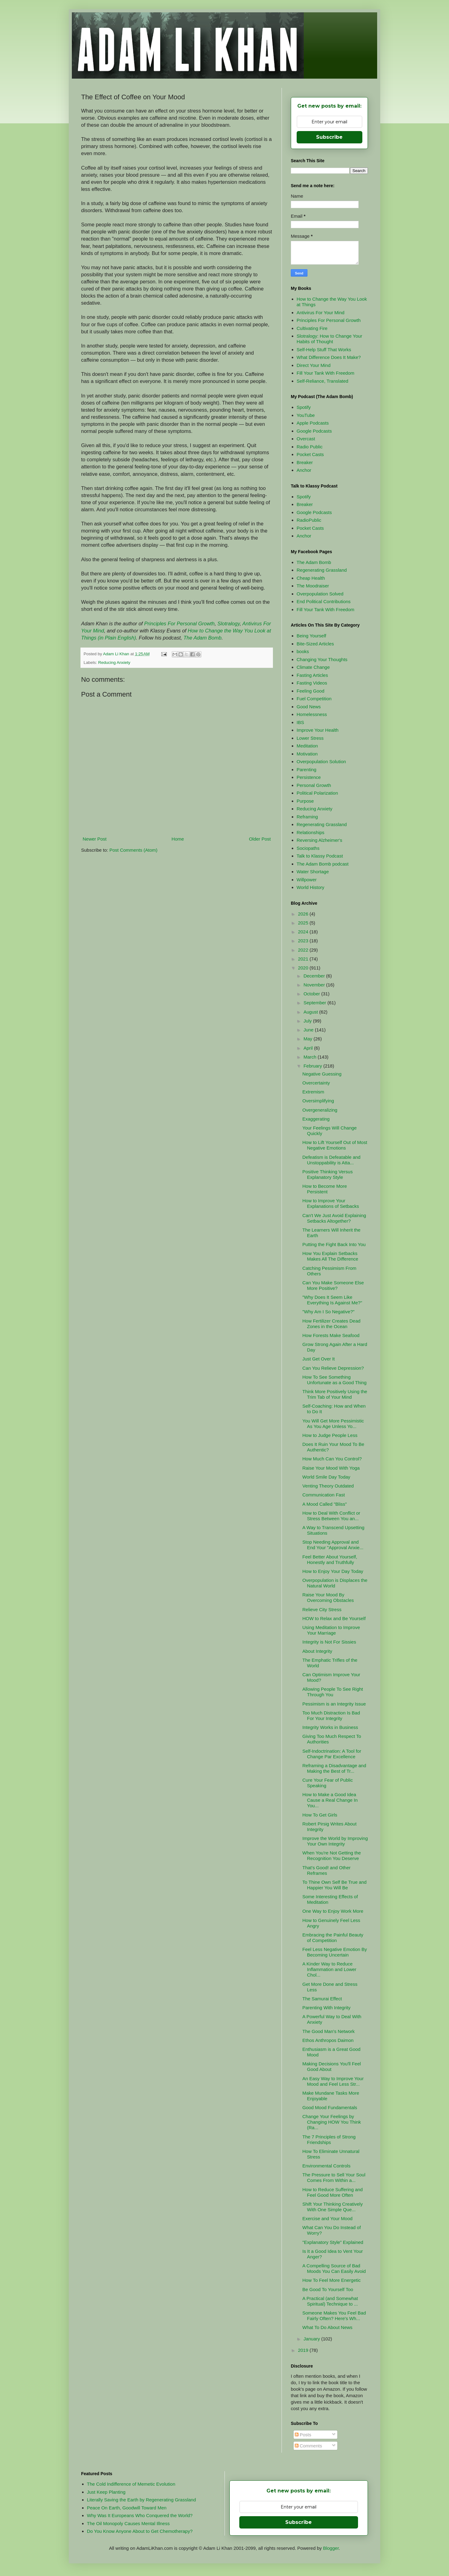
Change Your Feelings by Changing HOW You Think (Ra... (332, 2122)
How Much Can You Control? (332, 1458)
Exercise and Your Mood (328, 2218)
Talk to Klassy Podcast (320, 855)
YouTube (306, 415)
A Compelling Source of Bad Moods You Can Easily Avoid (334, 2268)
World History (310, 887)
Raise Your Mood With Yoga (331, 1468)
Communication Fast (324, 1494)
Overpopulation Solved (320, 593)
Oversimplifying (318, 1100)
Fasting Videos (312, 682)
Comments (308, 2445)
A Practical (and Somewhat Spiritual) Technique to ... (330, 2301)
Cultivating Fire (312, 328)
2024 (304, 931)
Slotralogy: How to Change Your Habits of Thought (329, 338)
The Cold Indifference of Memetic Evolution (131, 2484)
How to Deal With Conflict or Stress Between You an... (331, 1515)
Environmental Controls (327, 2165)
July (308, 1020)
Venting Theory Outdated (328, 1485)
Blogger (331, 2548)
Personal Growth (314, 785)
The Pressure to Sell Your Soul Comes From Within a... (334, 2177)
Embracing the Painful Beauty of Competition (333, 1937)
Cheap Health (311, 578)
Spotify (304, 407)
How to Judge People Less (330, 1435)
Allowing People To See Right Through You (333, 1691)
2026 (304, 913)
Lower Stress (310, 738)
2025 (304, 922)
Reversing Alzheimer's (319, 840)
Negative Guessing (322, 1073)
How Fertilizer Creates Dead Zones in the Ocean (331, 1323)
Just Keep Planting (106, 2492)
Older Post (260, 839)
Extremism (313, 1091)
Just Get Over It (319, 1358)
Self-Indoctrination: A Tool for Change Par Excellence (332, 1753)
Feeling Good (310, 690)
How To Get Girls (320, 1814)
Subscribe (329, 137)
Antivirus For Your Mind (320, 312)
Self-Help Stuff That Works (324, 349)
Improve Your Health (318, 730)
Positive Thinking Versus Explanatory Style (328, 1174)
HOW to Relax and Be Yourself (334, 1618)
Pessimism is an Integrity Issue (334, 1703)
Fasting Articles (312, 675)
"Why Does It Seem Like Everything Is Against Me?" (332, 1299)
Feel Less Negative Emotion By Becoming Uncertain (335, 1952)
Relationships (310, 832)
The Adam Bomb (202, 637)
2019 (304, 2350)
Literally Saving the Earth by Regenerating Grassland (141, 2499)
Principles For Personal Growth (179, 623)
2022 (304, 950)
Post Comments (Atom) (133, 850)
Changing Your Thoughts (322, 659)
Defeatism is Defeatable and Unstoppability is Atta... (331, 1159)
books (303, 651)
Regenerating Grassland (322, 570)
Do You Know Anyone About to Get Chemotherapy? (140, 2531)
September (315, 1002)
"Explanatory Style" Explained (333, 2242)
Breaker (305, 462)
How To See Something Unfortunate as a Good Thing (335, 1379)
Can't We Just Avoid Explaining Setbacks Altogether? (334, 1218)
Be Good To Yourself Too (328, 2289)
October (312, 993)
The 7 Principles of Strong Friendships (329, 2139)
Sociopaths (308, 848)
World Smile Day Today (326, 1476)
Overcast (306, 438)
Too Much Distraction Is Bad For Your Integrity (331, 1715)
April (308, 1048)
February (313, 1065)
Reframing (307, 816)
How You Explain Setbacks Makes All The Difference (330, 1256)
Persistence (309, 777)
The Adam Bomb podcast (322, 863)
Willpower (307, 879)
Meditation (307, 745)
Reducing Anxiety (114, 662)
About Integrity (317, 1651)
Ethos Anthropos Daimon (328, 2040)
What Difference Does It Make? (329, 357)
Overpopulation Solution (321, 761)
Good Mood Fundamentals (330, 2107)
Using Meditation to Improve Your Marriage (331, 1630)
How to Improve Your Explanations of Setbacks (331, 1203)
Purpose (305, 801)
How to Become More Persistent (325, 1188)
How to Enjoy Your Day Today (333, 1571)
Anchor (304, 470)
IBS (300, 722)
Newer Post (95, 839)
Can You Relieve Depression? (333, 1368)
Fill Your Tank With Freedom (325, 373)
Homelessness (312, 714)
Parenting (306, 769)
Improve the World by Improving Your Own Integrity (335, 1841)
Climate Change (313, 667)
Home (177, 839)
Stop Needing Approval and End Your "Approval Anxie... (333, 1544)
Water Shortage (313, 871)
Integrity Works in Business (330, 1727)
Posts (303, 2434)
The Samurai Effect (322, 1998)
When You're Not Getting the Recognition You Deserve (332, 1855)
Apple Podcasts (313, 423)
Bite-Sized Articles (315, 643)
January (312, 2338)
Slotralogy (228, 623)
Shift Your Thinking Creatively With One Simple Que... (333, 2206)
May (308, 1038)
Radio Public (310, 446)
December (314, 975)
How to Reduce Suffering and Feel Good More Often (333, 2192)
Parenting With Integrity (327, 2007)
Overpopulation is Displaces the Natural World (335, 1583)
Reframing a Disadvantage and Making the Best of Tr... (334, 1768)
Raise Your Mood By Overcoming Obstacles (328, 1597)
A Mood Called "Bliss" (325, 1504)
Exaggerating (316, 1118)
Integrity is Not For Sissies (329, 1641)
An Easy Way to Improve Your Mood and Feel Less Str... (333, 2081)
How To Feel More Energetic (332, 2280)
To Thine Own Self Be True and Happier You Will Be (335, 1884)
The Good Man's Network (329, 2031)
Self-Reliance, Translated (322, 381)
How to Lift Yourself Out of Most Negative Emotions (335, 1145)
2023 (304, 940)
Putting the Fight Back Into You (334, 1244)
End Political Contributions (324, 601)
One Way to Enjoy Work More (333, 1911)
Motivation (307, 753)
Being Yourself (311, 635)
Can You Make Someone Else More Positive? (333, 1285)
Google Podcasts (314, 431)
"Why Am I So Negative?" (329, 1311)
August (311, 1011)
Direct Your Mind (314, 365)
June (309, 1029)
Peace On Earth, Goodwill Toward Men (127, 2507)
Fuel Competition (314, 698)
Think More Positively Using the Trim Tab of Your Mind (335, 1394)
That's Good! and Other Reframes (327, 1870)
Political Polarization (317, 793)
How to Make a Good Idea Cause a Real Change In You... (330, 1800)
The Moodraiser (313, 585)
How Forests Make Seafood (331, 1335)
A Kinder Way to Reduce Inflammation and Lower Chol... (329, 1969)
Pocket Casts (310, 454)
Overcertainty (316, 1082)
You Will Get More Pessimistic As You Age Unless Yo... (333, 1423)
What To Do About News (327, 2327)
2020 (304, 967)
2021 (304, 958)
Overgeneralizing (320, 1110)
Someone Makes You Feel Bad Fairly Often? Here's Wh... (334, 2315)
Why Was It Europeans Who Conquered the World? (140, 2515)
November (314, 984)
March (310, 1057)
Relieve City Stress (322, 1609)
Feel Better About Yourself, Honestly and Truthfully (330, 1559)
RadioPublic (309, 520)
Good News (309, 706)
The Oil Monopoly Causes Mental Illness (128, 2523)
